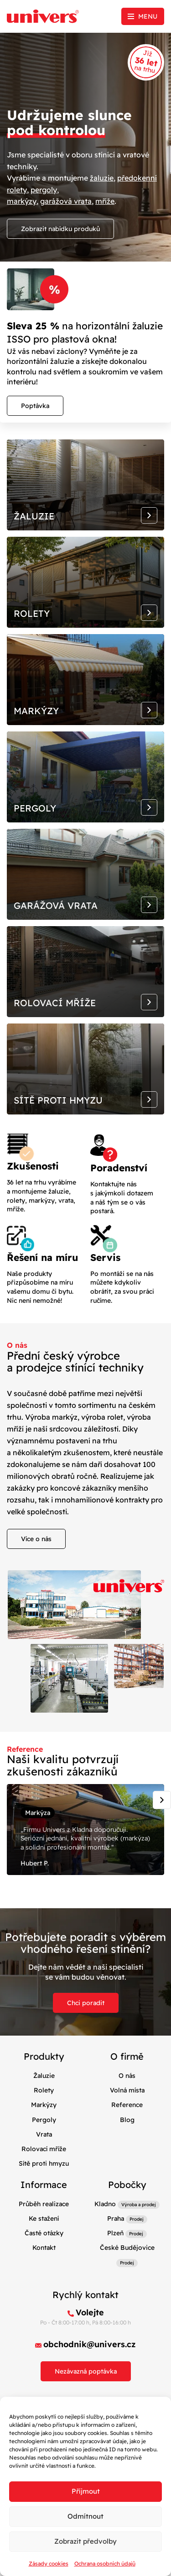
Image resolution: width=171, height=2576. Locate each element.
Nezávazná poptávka (86, 2371)
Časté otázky (44, 2233)
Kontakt (44, 2247)
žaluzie (102, 177)
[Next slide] (162, 1800)
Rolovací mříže (43, 2149)
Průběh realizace (44, 2204)
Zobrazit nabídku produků (60, 229)
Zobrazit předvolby (85, 2541)
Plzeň (115, 2233)
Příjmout (86, 2491)
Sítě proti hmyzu (44, 2163)
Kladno (105, 2204)
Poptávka (35, 406)
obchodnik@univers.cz (89, 2344)
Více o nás (36, 1539)
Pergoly (44, 2120)
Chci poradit (85, 2003)
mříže (104, 201)
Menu (147, 16)
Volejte (90, 2312)
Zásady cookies (48, 2563)
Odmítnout (85, 2516)
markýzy (21, 201)
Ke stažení (44, 2218)
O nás (127, 2076)
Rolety (44, 2090)
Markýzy (44, 2105)
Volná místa (127, 2090)
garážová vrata (66, 201)
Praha (115, 2218)
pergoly (44, 189)
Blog (127, 2120)
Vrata (44, 2134)
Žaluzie (44, 2076)
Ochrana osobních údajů (104, 2563)
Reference (127, 2105)
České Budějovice (127, 2247)
